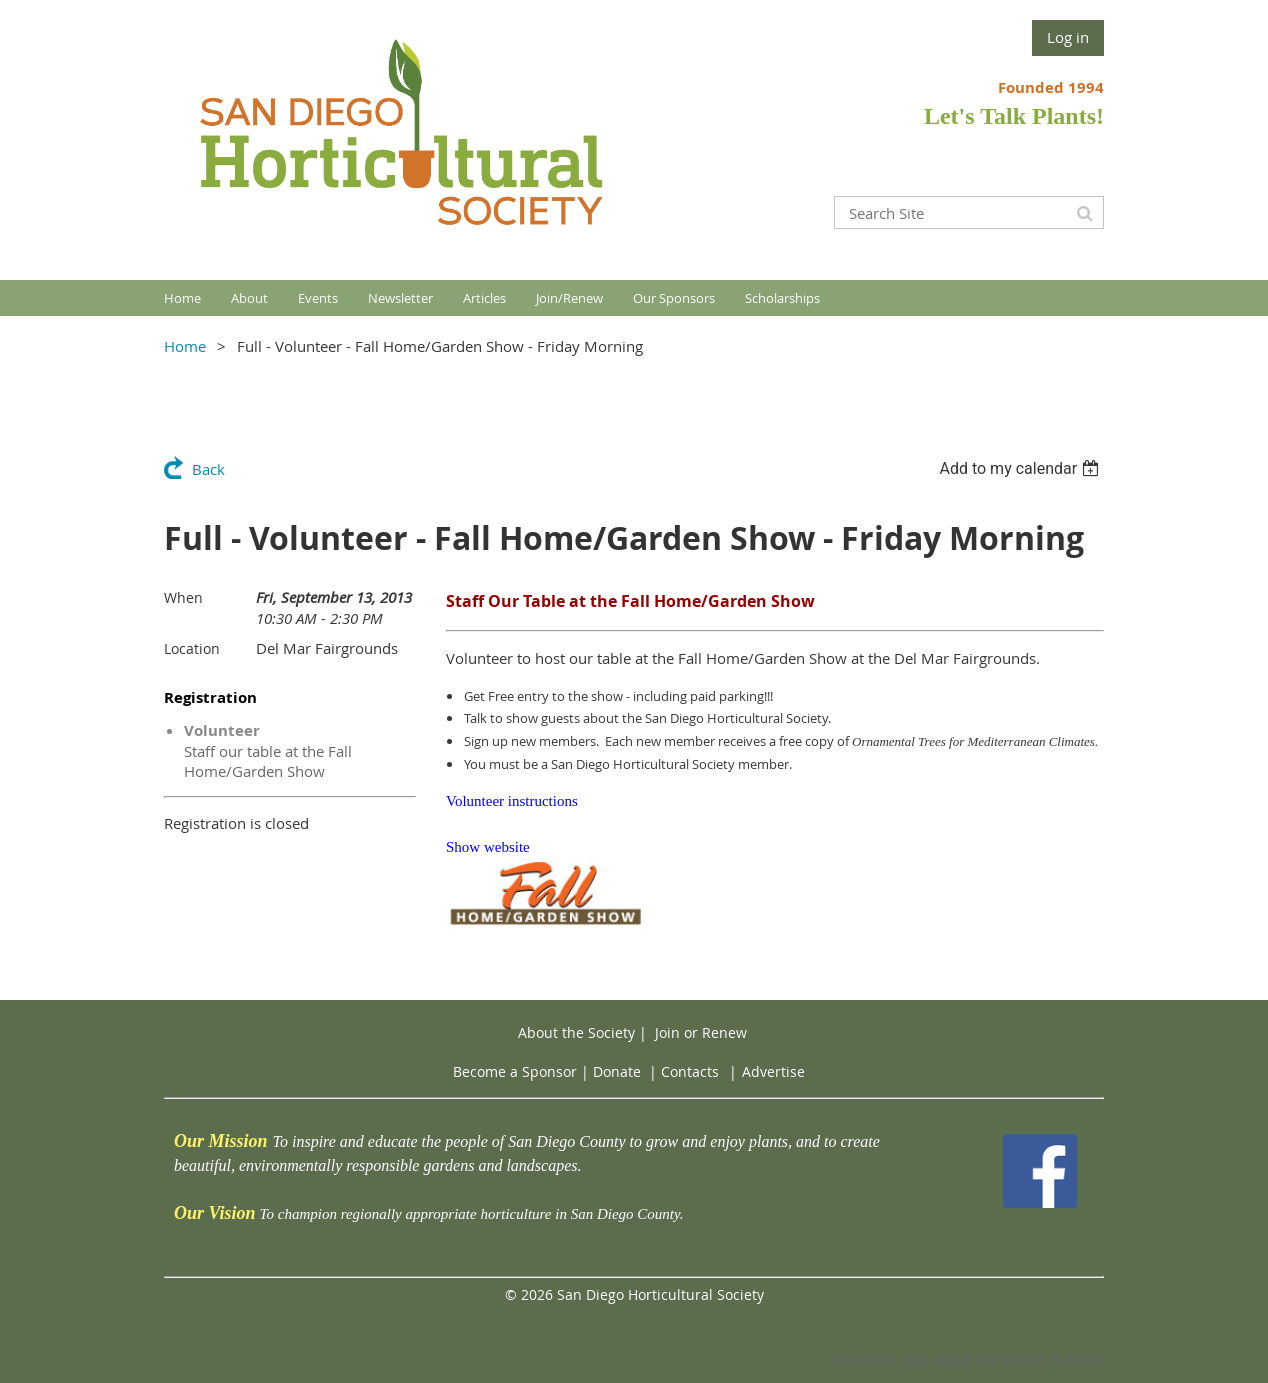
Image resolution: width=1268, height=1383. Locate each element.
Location (192, 648)
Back (208, 469)
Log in (1068, 37)
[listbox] (1021, 468)
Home (185, 346)
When (183, 597)
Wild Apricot (938, 1359)
